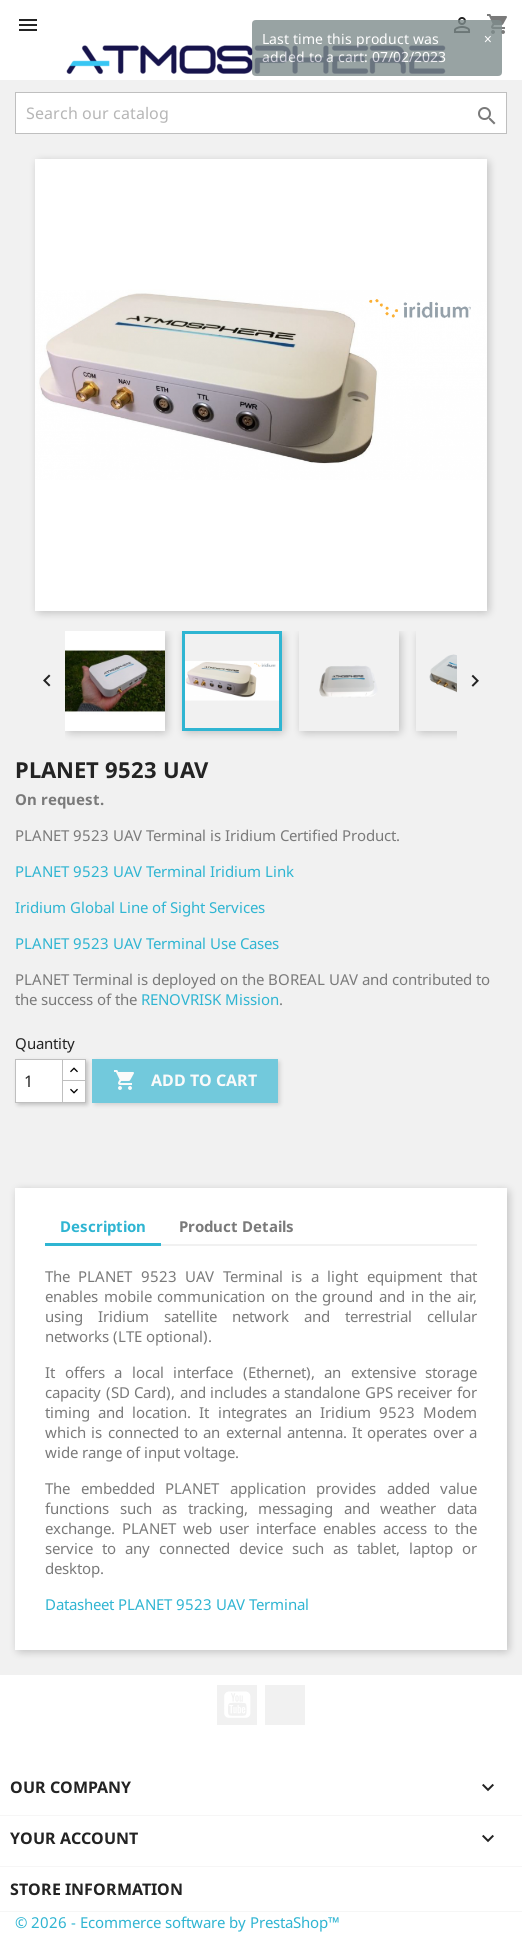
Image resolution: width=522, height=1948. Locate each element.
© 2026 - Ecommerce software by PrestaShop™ (177, 1922)
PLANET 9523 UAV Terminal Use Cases (147, 943)
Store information (96, 1889)
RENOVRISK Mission (210, 999)
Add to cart (185, 1081)
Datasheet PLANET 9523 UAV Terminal (177, 1604)
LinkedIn (285, 1705)
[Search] (261, 113)
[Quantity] (39, 1081)
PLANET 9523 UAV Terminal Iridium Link (154, 871)
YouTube (237, 1705)
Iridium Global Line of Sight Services (140, 907)
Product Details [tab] (236, 1226)
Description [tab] (103, 1226)
